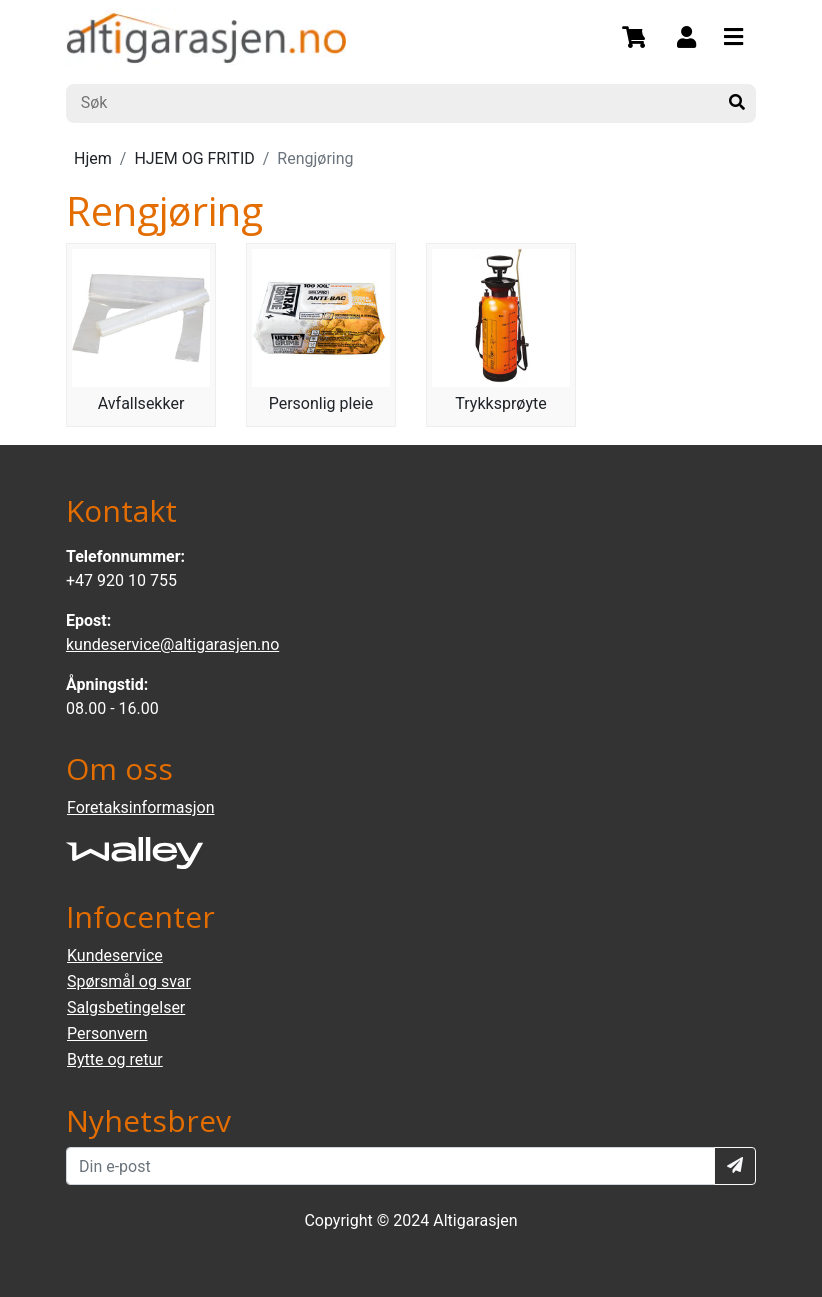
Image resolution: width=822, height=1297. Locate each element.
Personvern (107, 1033)
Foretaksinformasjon (140, 807)
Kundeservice (115, 955)
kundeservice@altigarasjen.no (172, 644)
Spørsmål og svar (129, 981)
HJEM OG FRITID (194, 158)
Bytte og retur (115, 1059)
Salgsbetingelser (126, 1007)
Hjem (93, 158)
